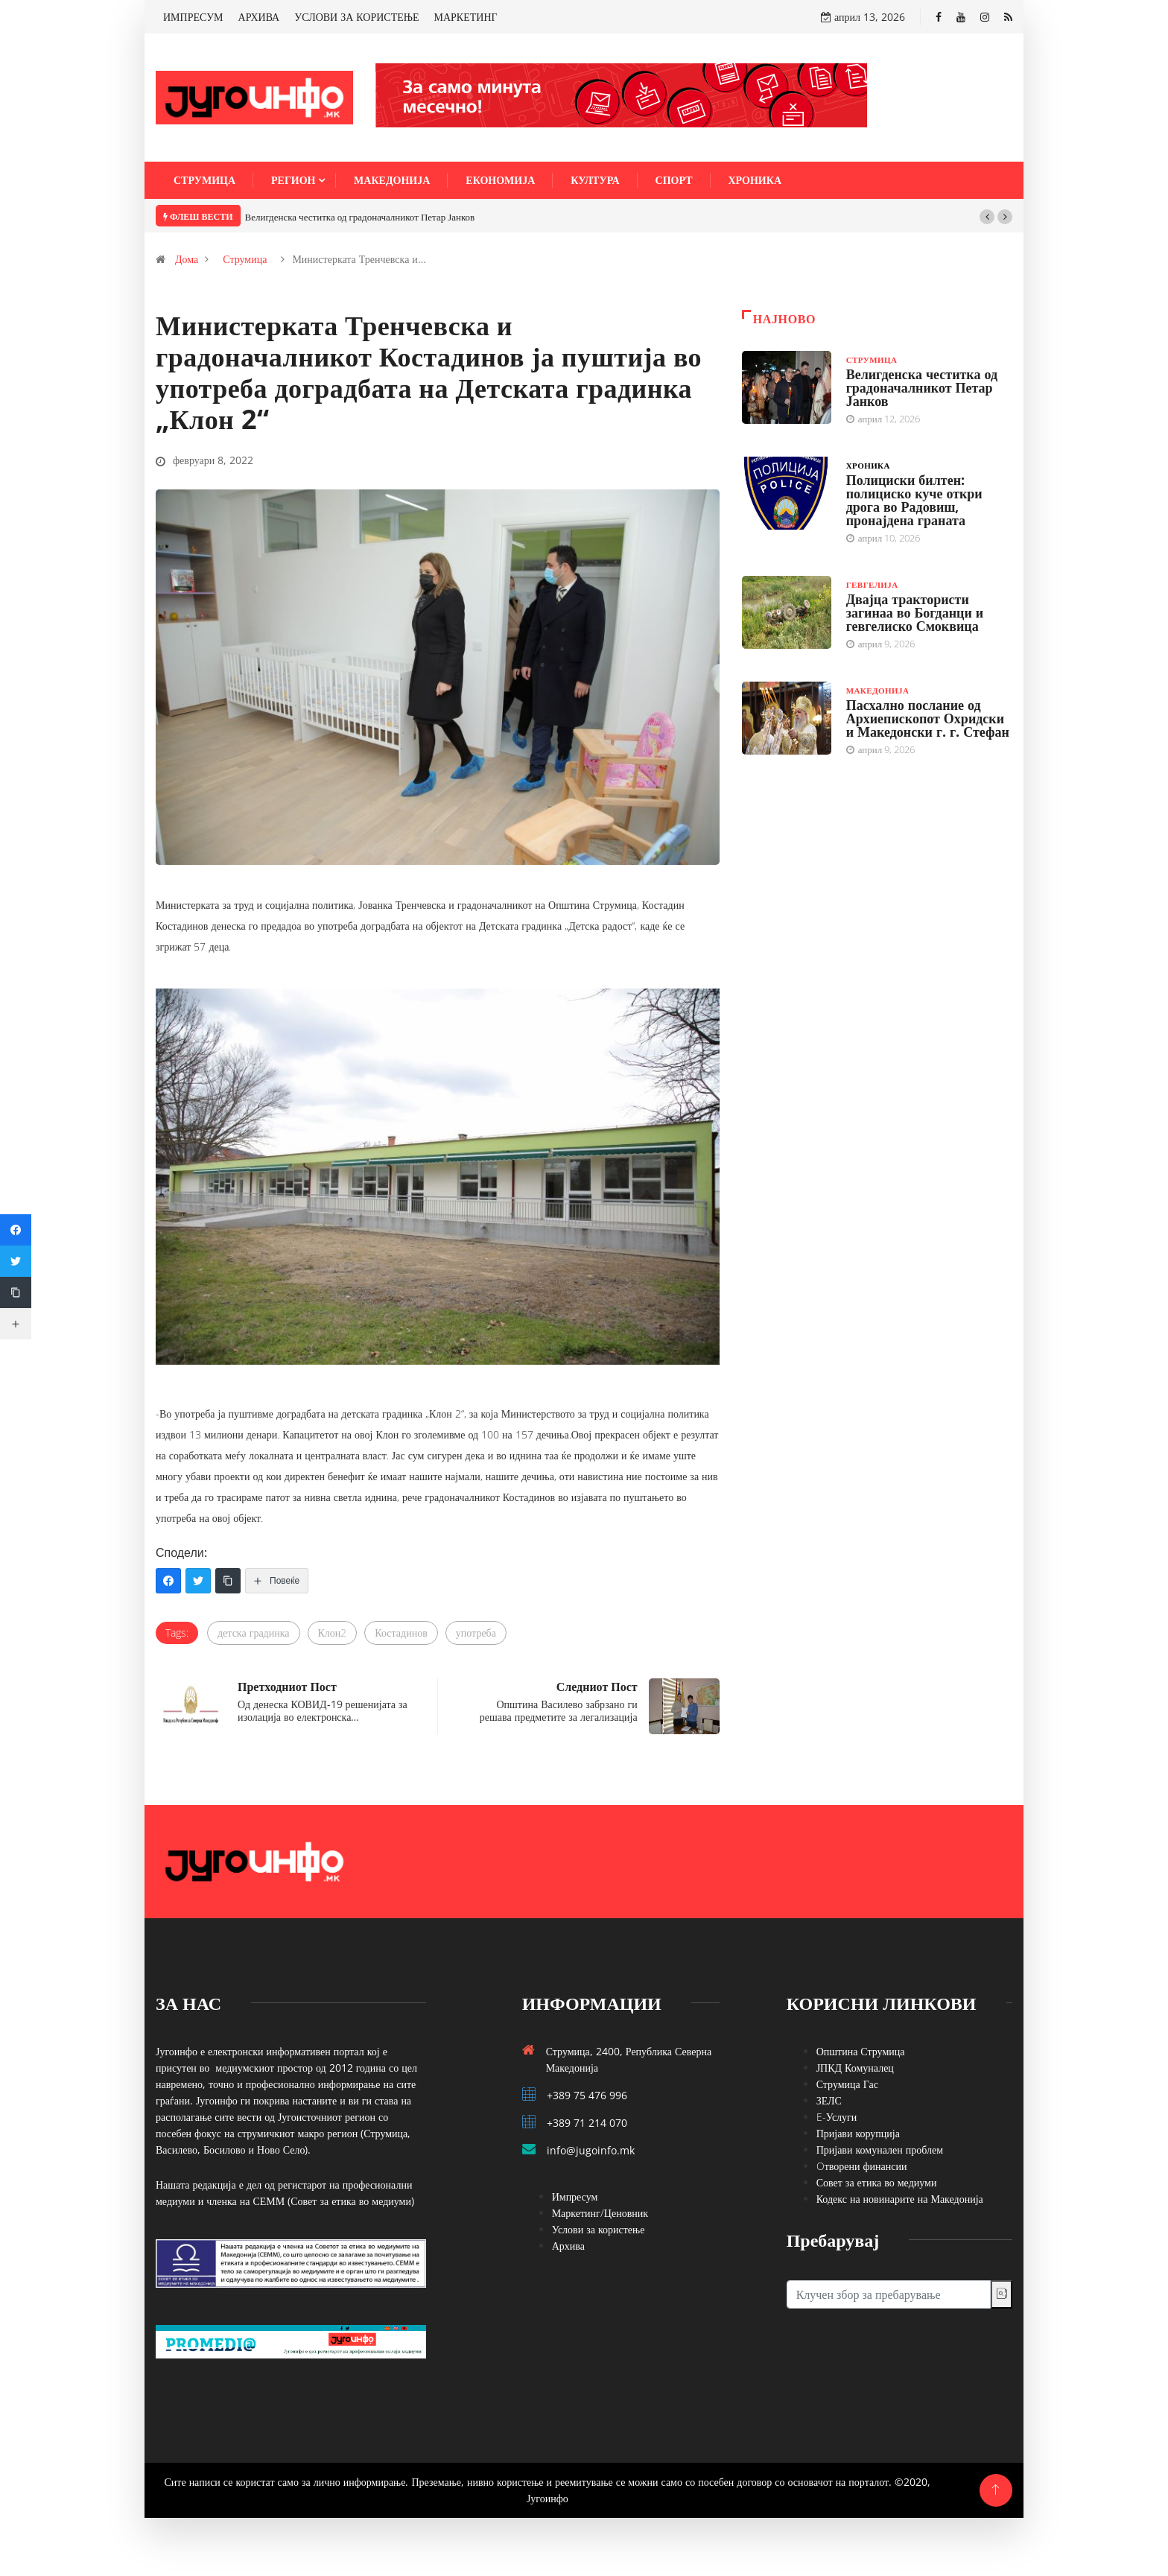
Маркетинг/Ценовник (600, 2213)
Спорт (674, 180)
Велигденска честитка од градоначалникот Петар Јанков (360, 216)
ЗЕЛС (829, 2100)
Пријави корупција (858, 2133)
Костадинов (401, 1632)
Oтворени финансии (861, 2166)
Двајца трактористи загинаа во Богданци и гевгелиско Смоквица (915, 612)
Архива (568, 2246)
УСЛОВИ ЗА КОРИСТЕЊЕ (356, 17)
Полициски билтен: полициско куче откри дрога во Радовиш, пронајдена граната (914, 500)
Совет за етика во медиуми (876, 2182)
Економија (500, 180)
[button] (987, 216)
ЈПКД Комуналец (855, 2068)
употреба (476, 1632)
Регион (293, 180)
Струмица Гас (847, 2084)
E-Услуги (836, 2117)
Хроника (755, 180)
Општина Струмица (860, 2051)
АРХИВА (259, 17)
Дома (186, 259)
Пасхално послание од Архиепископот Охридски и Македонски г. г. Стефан (927, 718)
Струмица (204, 180)
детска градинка (254, 1632)
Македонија (392, 180)
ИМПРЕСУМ (193, 17)
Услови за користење (598, 2229)
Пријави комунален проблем (879, 2149)
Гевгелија (872, 584)
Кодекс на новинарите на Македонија (899, 2199)
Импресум (575, 2196)
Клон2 (332, 1632)
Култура (595, 180)
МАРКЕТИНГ (466, 17)
